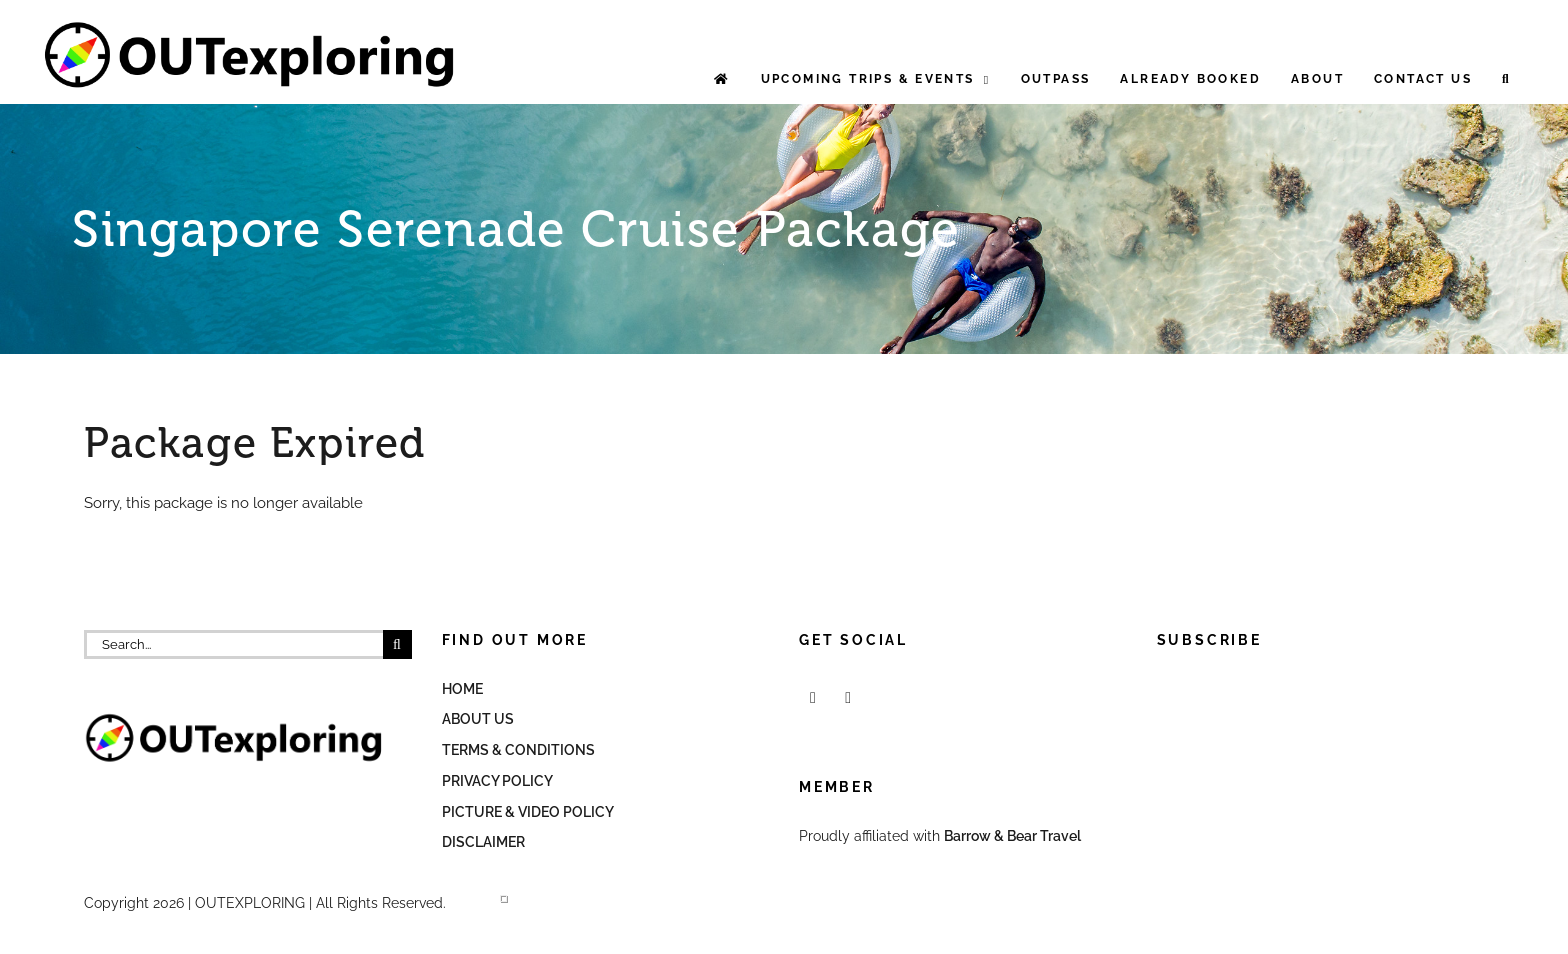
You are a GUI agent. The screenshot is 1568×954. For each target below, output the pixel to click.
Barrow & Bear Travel (1014, 836)
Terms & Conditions (518, 750)
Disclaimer (483, 842)
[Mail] (848, 698)
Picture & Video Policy (528, 812)
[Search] (397, 644)
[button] (1506, 79)
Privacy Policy (497, 781)
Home (462, 689)
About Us (478, 719)
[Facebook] (813, 698)
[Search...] (233, 644)
